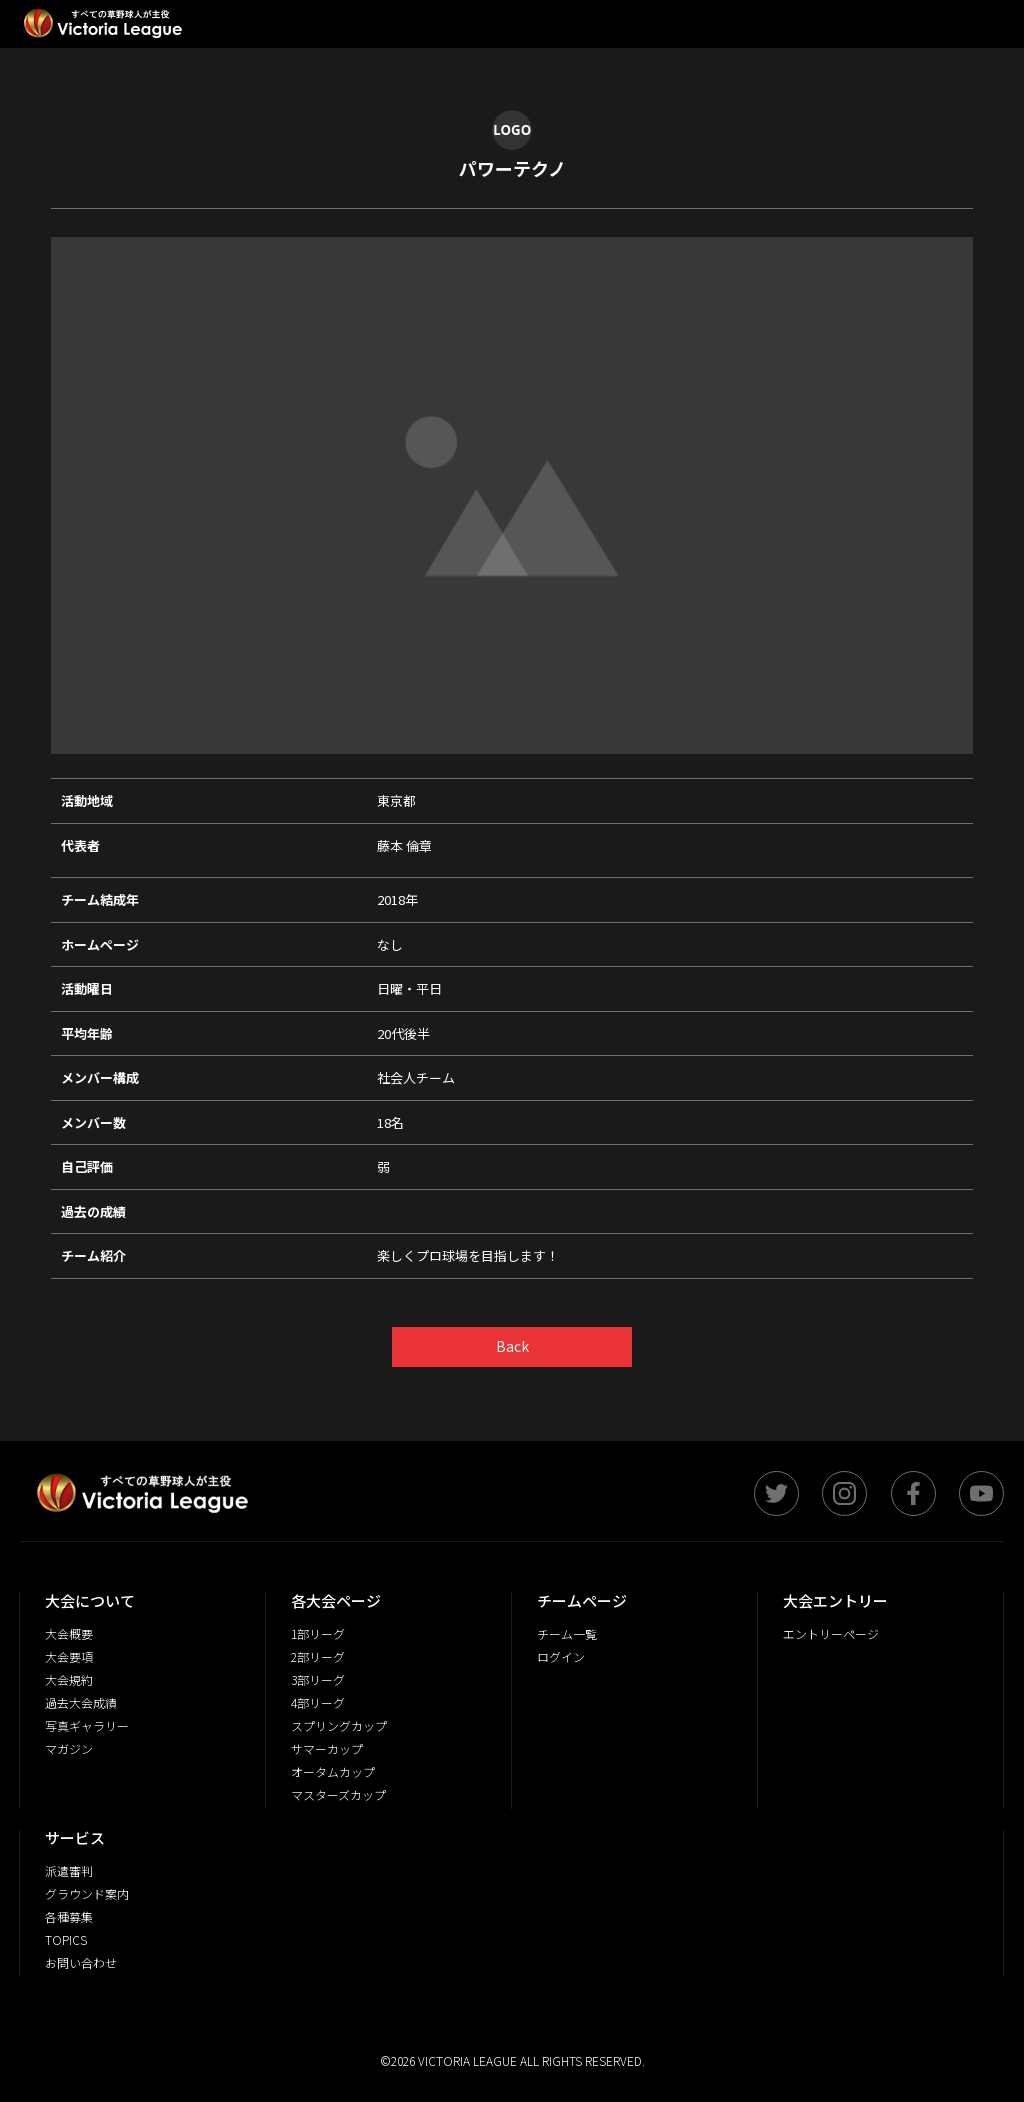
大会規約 (69, 1679)
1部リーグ (318, 1633)
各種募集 (69, 1916)
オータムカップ (333, 1771)
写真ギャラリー (87, 1725)
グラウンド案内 (87, 1893)
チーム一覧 (567, 1633)
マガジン (69, 1748)
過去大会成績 (81, 1702)
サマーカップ (327, 1748)
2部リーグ (318, 1656)
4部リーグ (318, 1702)
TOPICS (66, 1939)
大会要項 (69, 1656)
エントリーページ (831, 1633)
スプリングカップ (339, 1725)
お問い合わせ (81, 1962)
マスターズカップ (338, 1794)
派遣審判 (69, 1870)
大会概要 (69, 1633)
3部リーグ (318, 1679)
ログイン (561, 1656)
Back (512, 1346)
